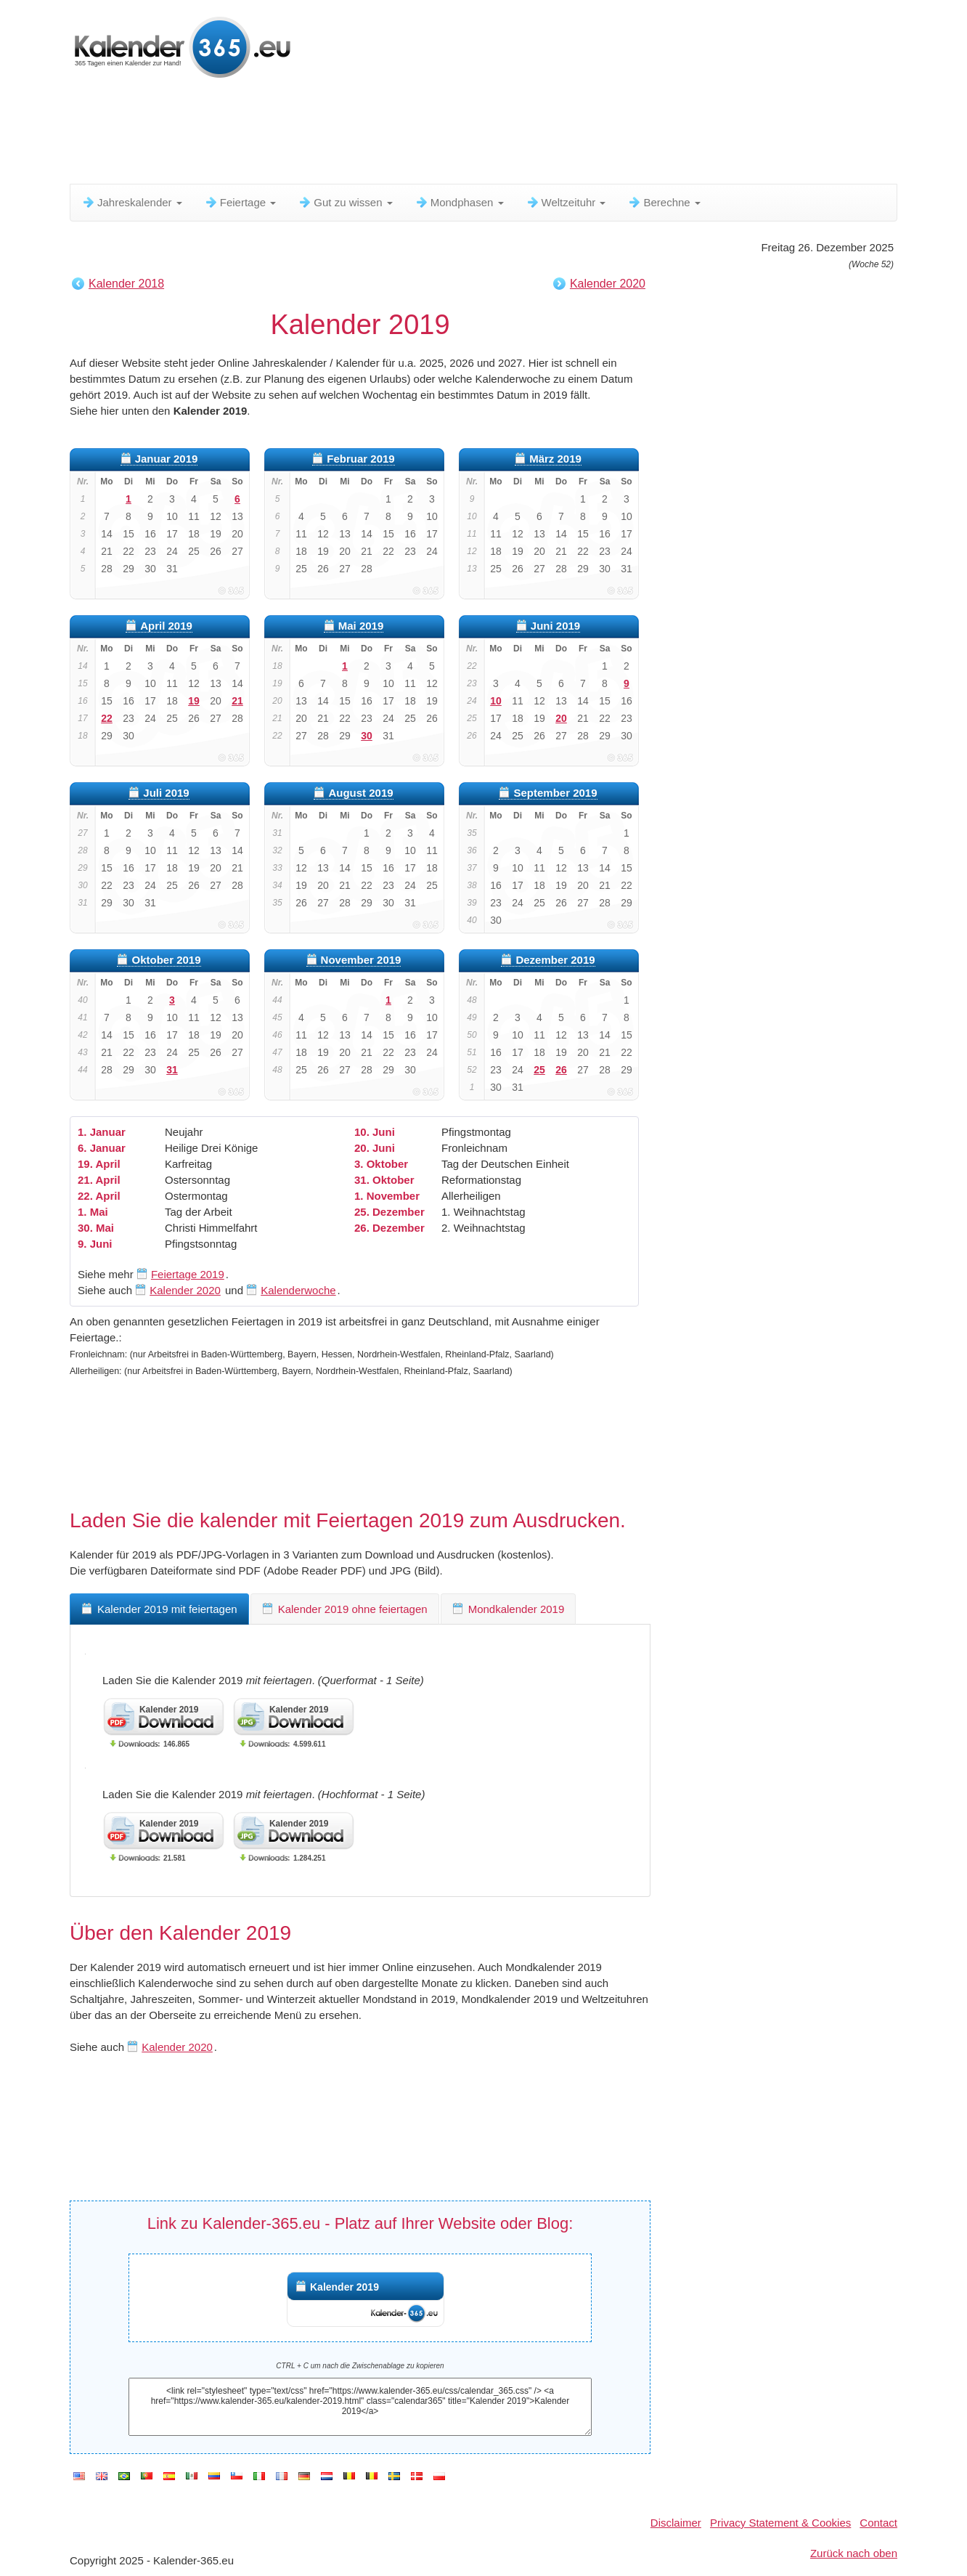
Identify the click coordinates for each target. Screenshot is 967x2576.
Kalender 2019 (344, 2287)
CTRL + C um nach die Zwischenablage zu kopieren (360, 2366)
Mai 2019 (361, 625)
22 (107, 718)
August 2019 (360, 793)
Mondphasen (459, 202)
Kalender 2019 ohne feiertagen (345, 1609)
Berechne (663, 202)
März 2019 (555, 458)
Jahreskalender (131, 202)
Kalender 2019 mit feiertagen (159, 1609)
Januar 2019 (166, 458)
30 (366, 735)
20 (561, 718)
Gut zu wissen (345, 202)
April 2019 (166, 625)
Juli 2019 (166, 793)
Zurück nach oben (853, 2553)
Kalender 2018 (126, 283)
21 (237, 701)
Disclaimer (675, 2522)
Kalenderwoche (298, 1290)
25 (539, 1070)
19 (194, 701)
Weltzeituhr (566, 202)
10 (496, 701)
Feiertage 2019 (187, 1274)
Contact (878, 2522)
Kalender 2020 (607, 283)
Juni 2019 (555, 625)
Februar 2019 (360, 458)
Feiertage (240, 202)
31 (172, 1070)
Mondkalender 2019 (508, 1609)
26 (561, 1070)
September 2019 (555, 793)
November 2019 (361, 960)
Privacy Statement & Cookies (780, 2522)
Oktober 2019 (165, 960)
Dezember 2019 (555, 960)
